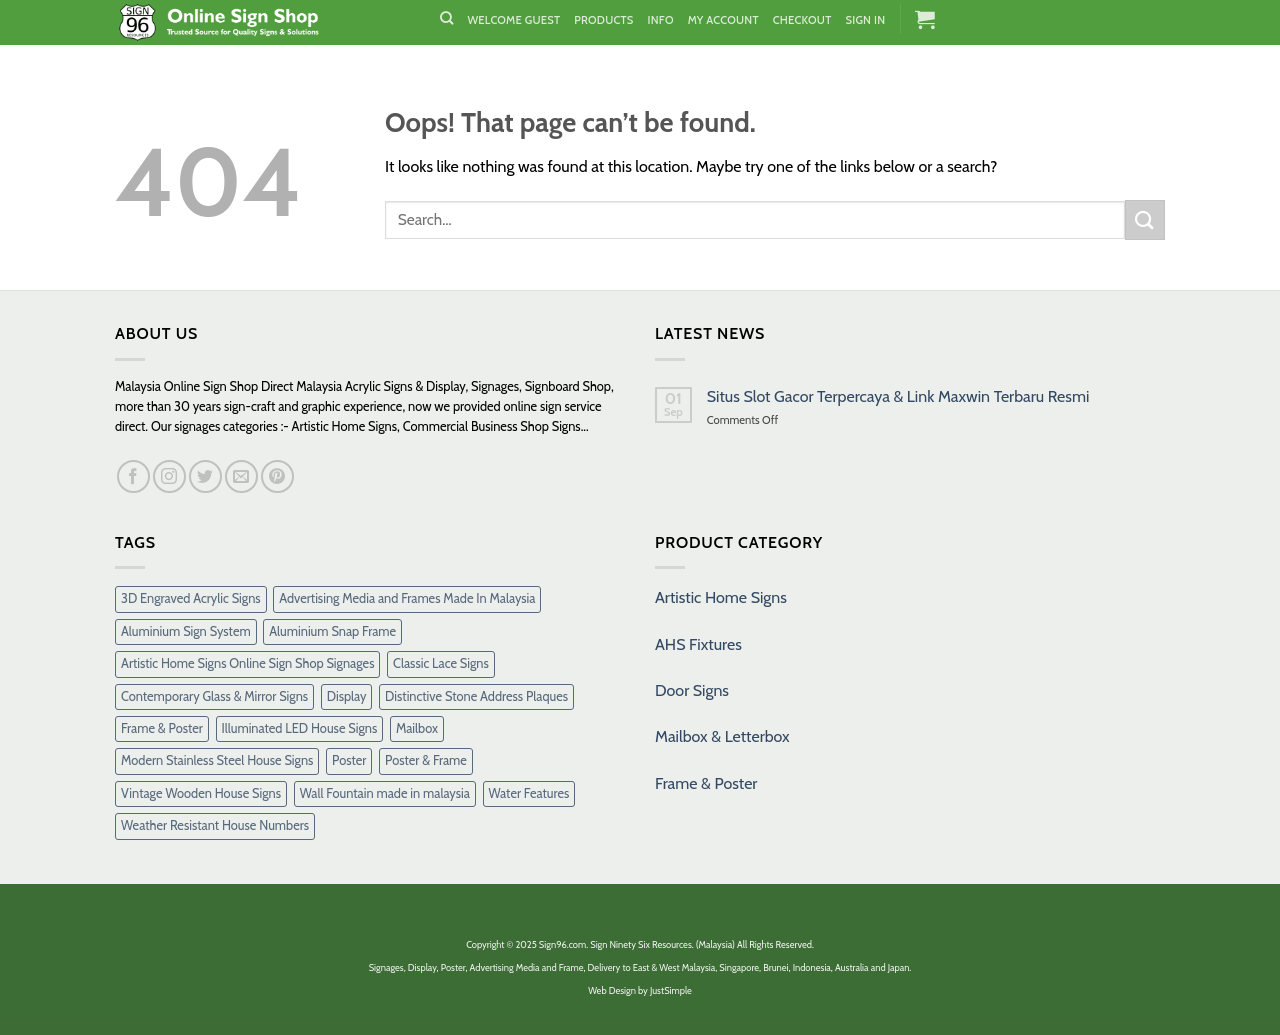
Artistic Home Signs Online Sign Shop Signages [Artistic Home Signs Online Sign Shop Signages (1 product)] (247, 663)
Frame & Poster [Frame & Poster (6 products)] (162, 728)
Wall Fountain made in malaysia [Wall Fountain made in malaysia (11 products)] (385, 793)
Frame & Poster (706, 783)
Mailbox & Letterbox (722, 736)
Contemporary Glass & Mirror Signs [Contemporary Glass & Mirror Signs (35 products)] (214, 696)
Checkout (802, 20)
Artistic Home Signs (721, 597)
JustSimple (671, 990)
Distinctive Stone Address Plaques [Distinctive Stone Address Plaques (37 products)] (476, 696)
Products (603, 20)
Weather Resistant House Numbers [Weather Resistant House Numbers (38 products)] (215, 825)
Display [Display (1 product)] (347, 696)
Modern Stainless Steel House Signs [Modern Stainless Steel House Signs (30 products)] (217, 760)
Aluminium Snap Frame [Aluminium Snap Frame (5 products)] (332, 631)
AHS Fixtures (698, 644)
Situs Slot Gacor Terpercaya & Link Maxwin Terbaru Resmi (898, 396)
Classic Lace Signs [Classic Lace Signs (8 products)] (441, 663)
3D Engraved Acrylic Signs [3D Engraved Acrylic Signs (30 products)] (191, 598)
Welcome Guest (513, 20)
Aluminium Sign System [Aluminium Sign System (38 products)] (186, 631)
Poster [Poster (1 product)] (349, 760)
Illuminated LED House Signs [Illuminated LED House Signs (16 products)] (300, 728)
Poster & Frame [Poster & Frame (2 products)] (426, 760)
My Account (723, 20)
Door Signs (692, 690)
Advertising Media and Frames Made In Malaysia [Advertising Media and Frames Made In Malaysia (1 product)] (407, 598)
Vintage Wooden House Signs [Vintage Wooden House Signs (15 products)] (201, 793)
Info (661, 20)
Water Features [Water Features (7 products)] (529, 793)
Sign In (865, 20)
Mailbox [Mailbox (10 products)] (417, 728)
